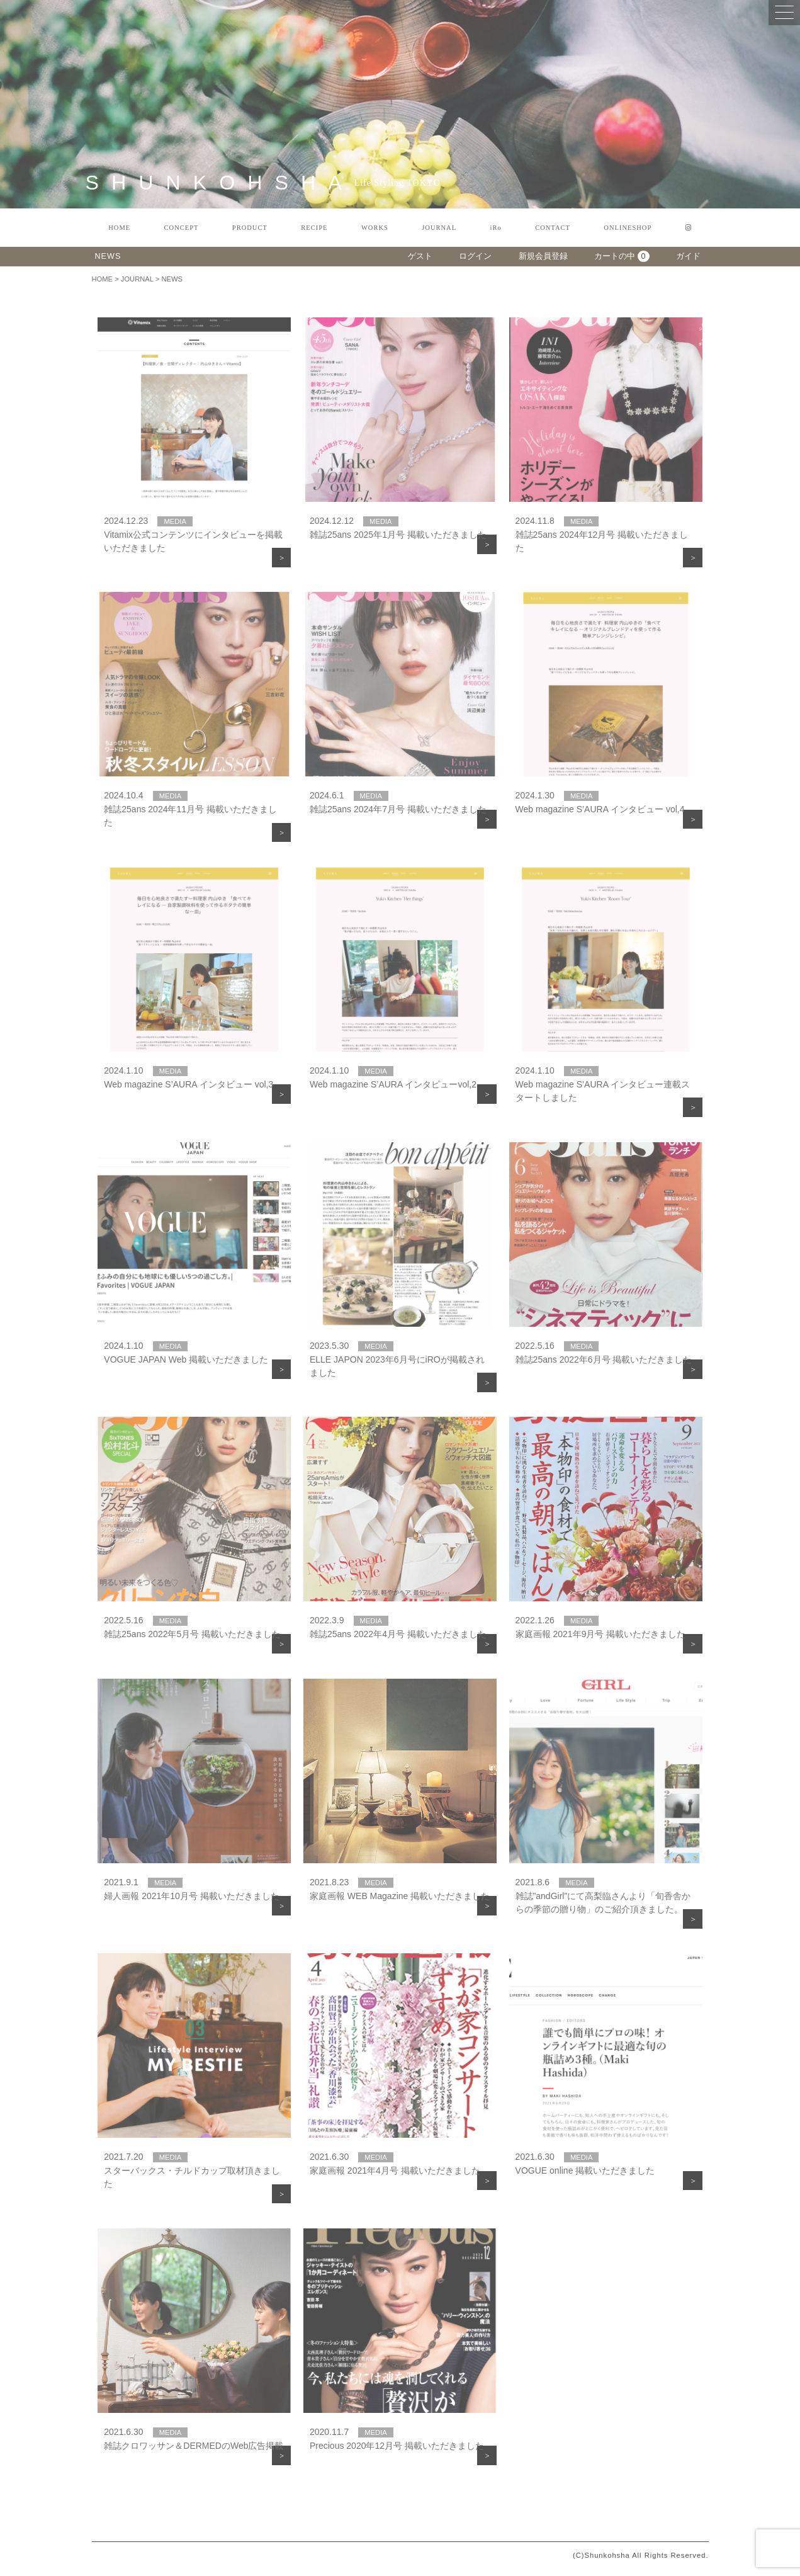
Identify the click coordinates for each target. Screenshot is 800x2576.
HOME (119, 227)
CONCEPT (181, 227)
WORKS (374, 227)
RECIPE (314, 227)
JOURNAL (439, 227)
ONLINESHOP (627, 227)
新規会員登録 (543, 256)
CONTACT (552, 227)
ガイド (688, 256)
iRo (496, 227)
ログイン (475, 256)
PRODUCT (250, 227)
